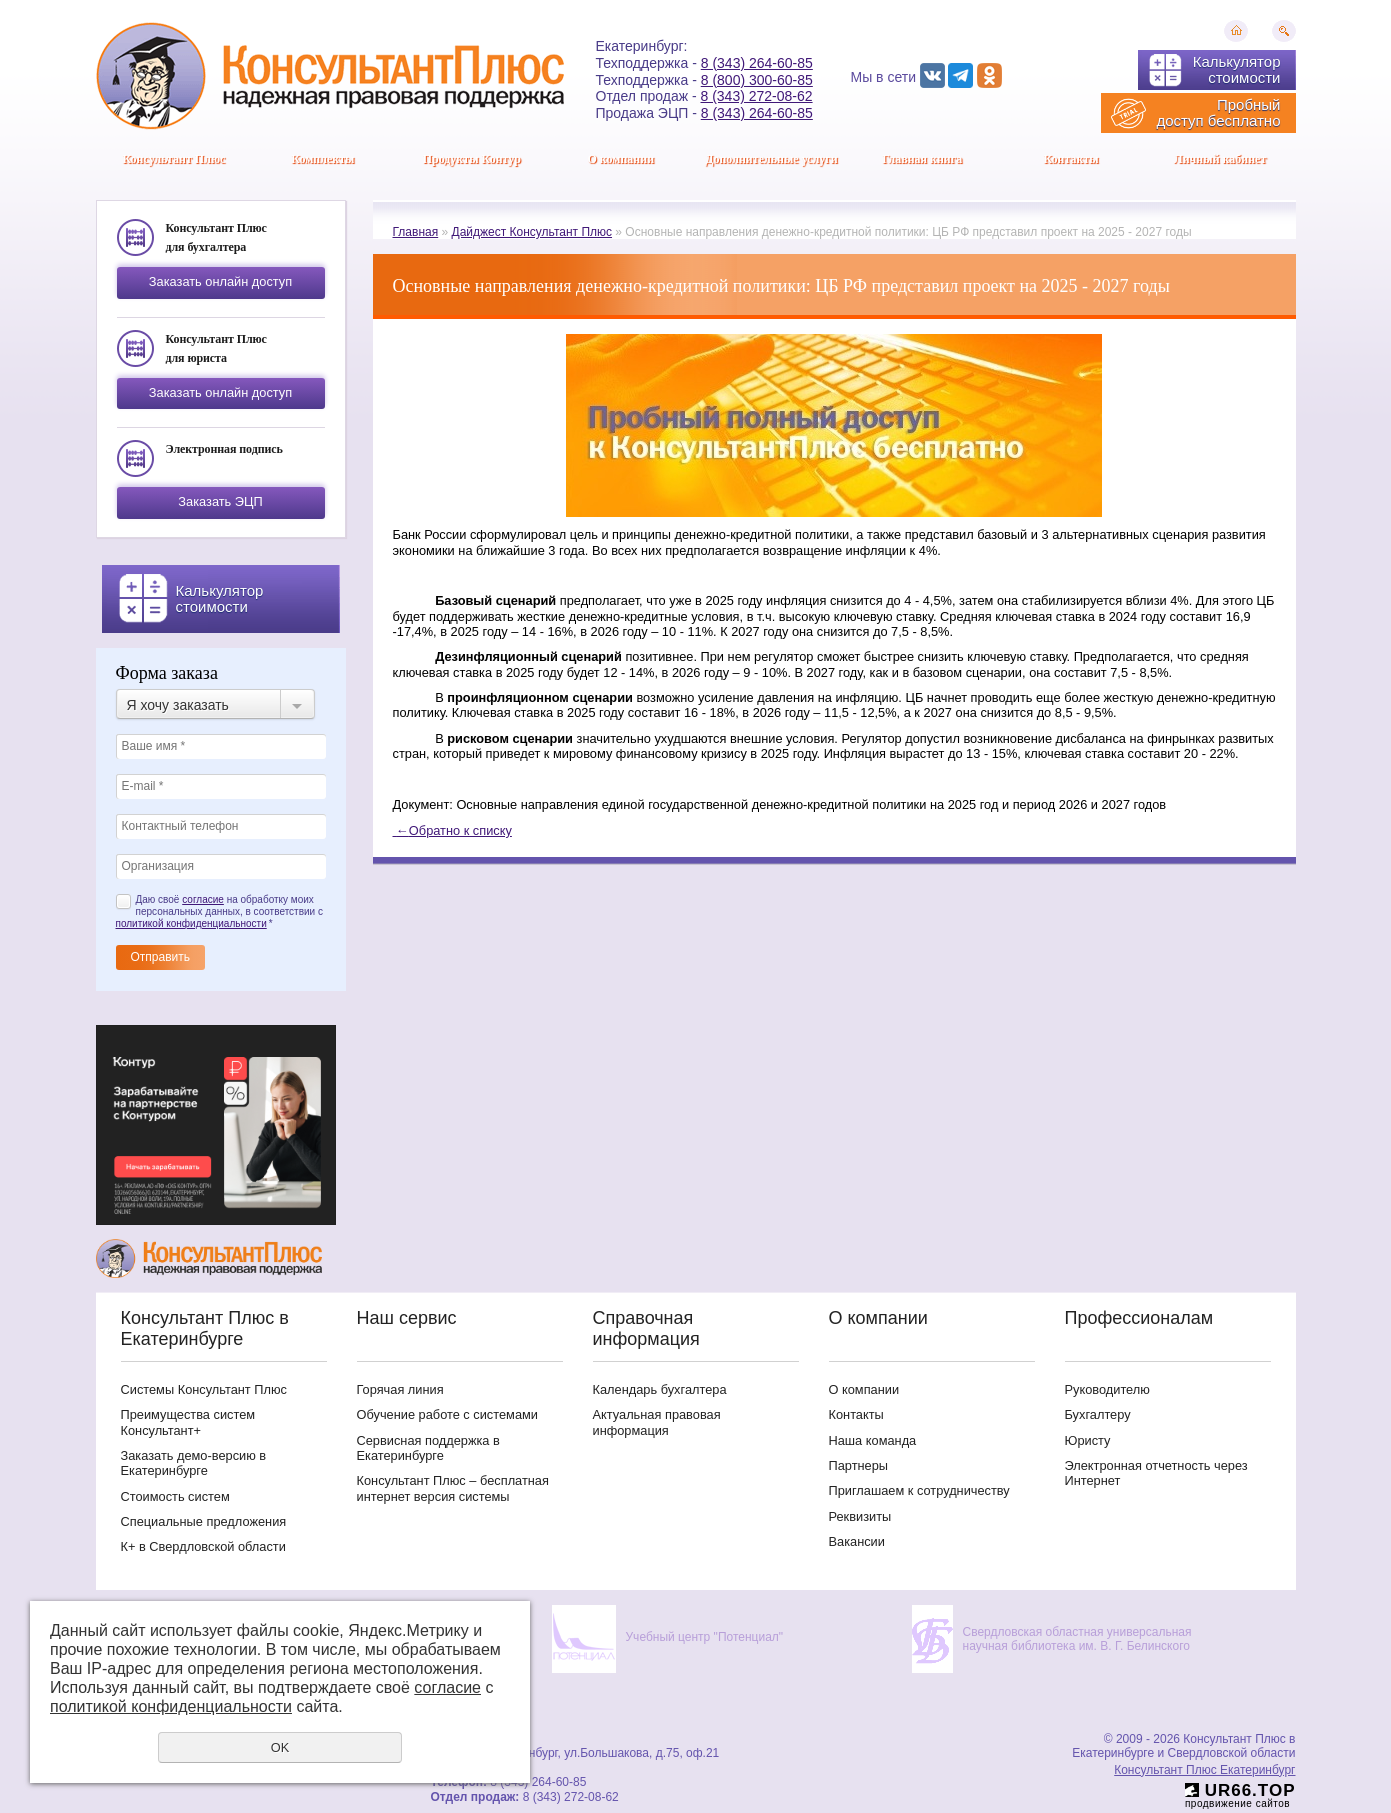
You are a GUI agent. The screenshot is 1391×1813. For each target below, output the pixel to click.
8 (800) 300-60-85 (757, 80)
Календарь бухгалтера (660, 1389)
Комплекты (322, 159)
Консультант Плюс (174, 159)
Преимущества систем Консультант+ (188, 1422)
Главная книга (922, 159)
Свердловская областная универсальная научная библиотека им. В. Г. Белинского (1077, 1639)
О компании (620, 159)
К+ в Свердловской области (203, 1546)
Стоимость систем (175, 1496)
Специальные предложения (204, 1521)
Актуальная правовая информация (657, 1422)
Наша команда (873, 1440)
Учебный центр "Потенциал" (705, 1637)
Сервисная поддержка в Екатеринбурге (428, 1448)
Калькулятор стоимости (1237, 69)
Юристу (1088, 1440)
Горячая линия (400, 1389)
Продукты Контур (472, 159)
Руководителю (1107, 1389)
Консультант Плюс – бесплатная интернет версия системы (453, 1488)
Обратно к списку (452, 830)
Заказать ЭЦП (220, 501)
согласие (203, 899)
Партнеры (859, 1465)
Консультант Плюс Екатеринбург (1204, 1770)
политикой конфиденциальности (191, 923)
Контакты (1070, 159)
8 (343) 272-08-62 (757, 96)
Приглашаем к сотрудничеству (919, 1490)
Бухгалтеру (1098, 1414)
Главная (416, 232)
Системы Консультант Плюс (204, 1389)
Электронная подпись (224, 449)
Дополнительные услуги (771, 159)
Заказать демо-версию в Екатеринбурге (194, 1463)
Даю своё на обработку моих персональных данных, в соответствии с (219, 911)
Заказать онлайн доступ (220, 281)
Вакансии (857, 1541)
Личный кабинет (1220, 159)
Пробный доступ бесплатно (1218, 112)
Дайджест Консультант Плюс (532, 232)
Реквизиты (860, 1516)
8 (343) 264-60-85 (757, 63)
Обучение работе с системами (447, 1414)
